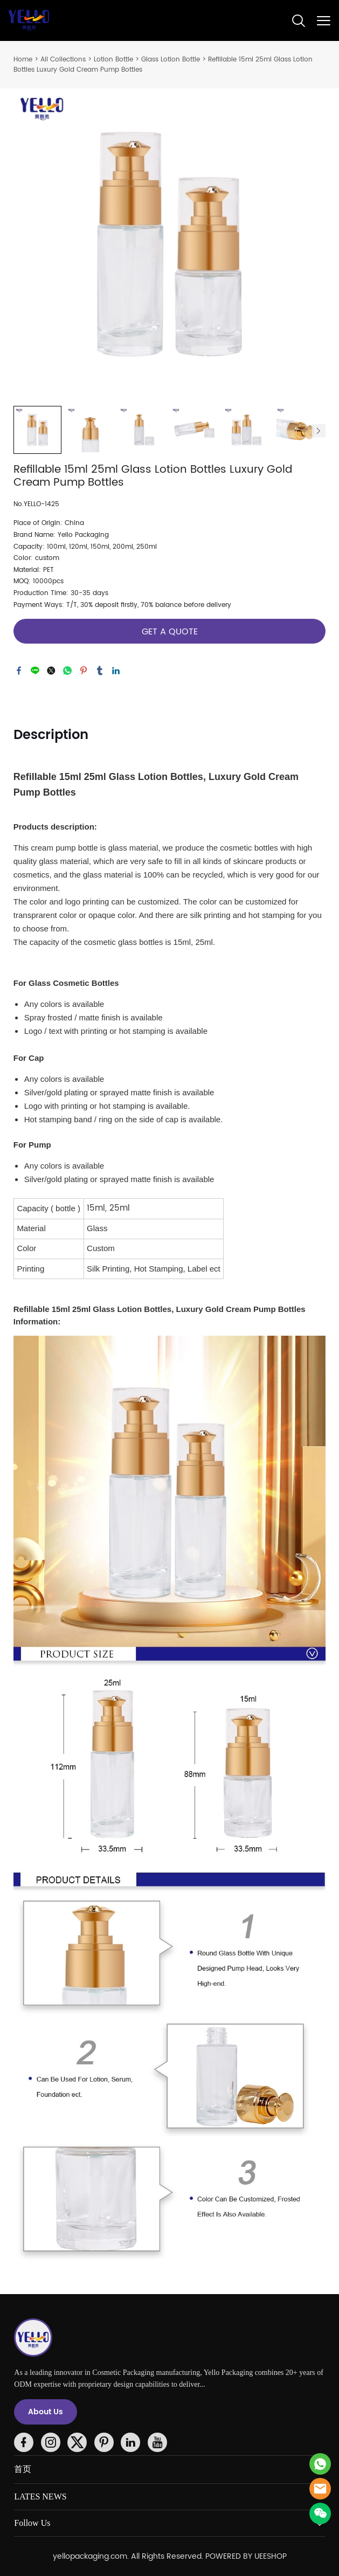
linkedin (115, 670)
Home (22, 59)
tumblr (99, 670)
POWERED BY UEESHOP (246, 2556)
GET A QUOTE (170, 632)
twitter (51, 670)
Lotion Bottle (113, 59)
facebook (18, 670)
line (35, 670)
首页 (22, 2469)
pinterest (83, 670)
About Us (45, 2412)
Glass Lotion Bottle (170, 59)
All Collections (63, 59)
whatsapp (67, 670)
